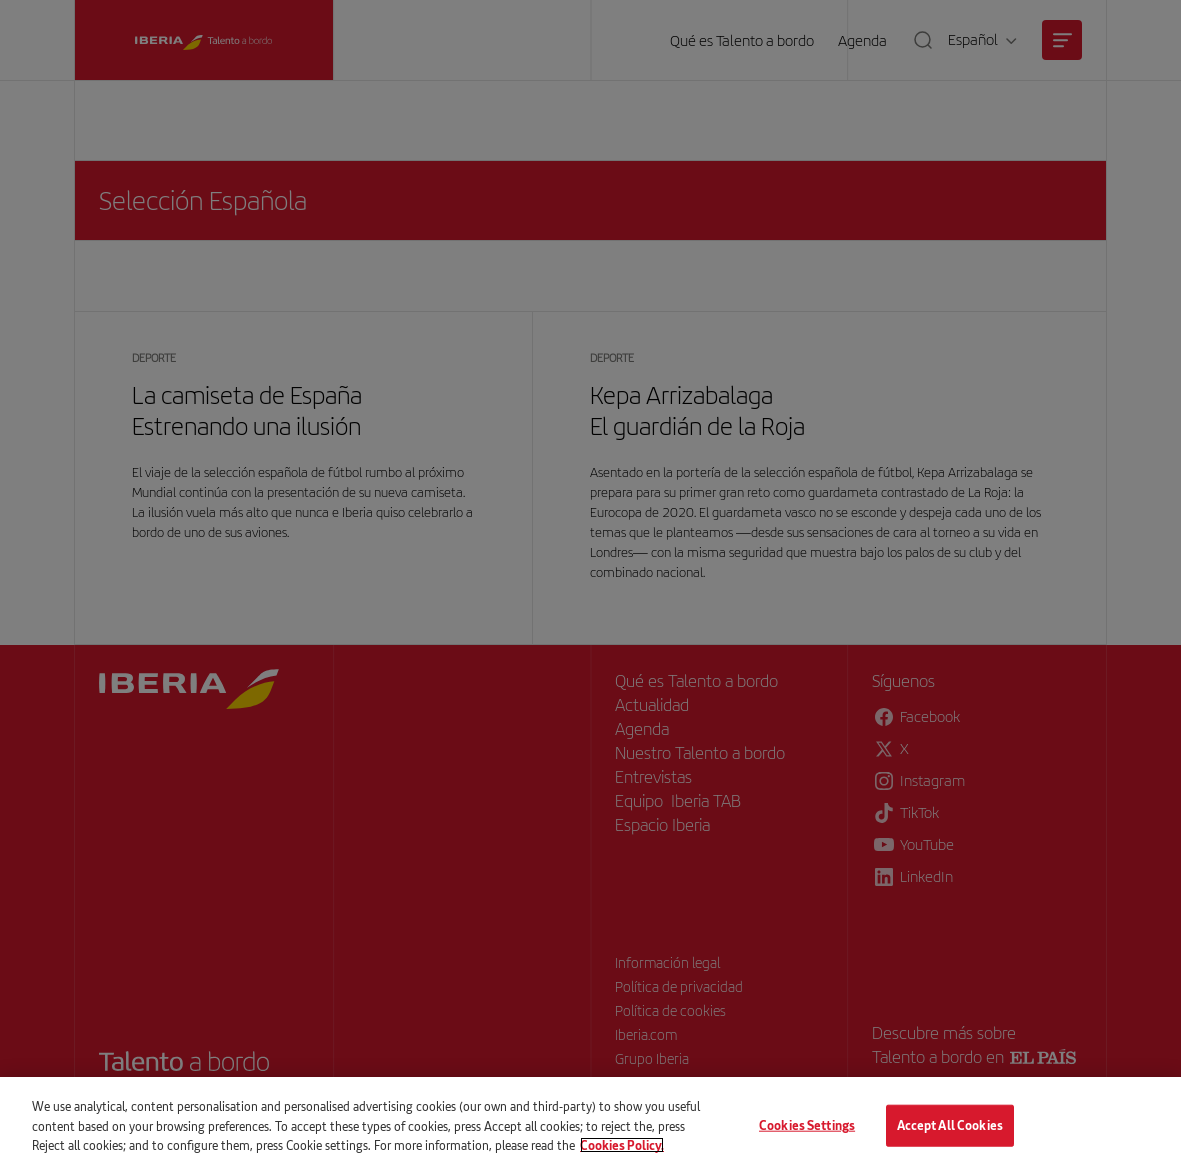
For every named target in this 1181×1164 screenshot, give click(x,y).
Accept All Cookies (950, 1134)
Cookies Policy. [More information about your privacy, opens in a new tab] (622, 1153)
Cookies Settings (807, 1134)
